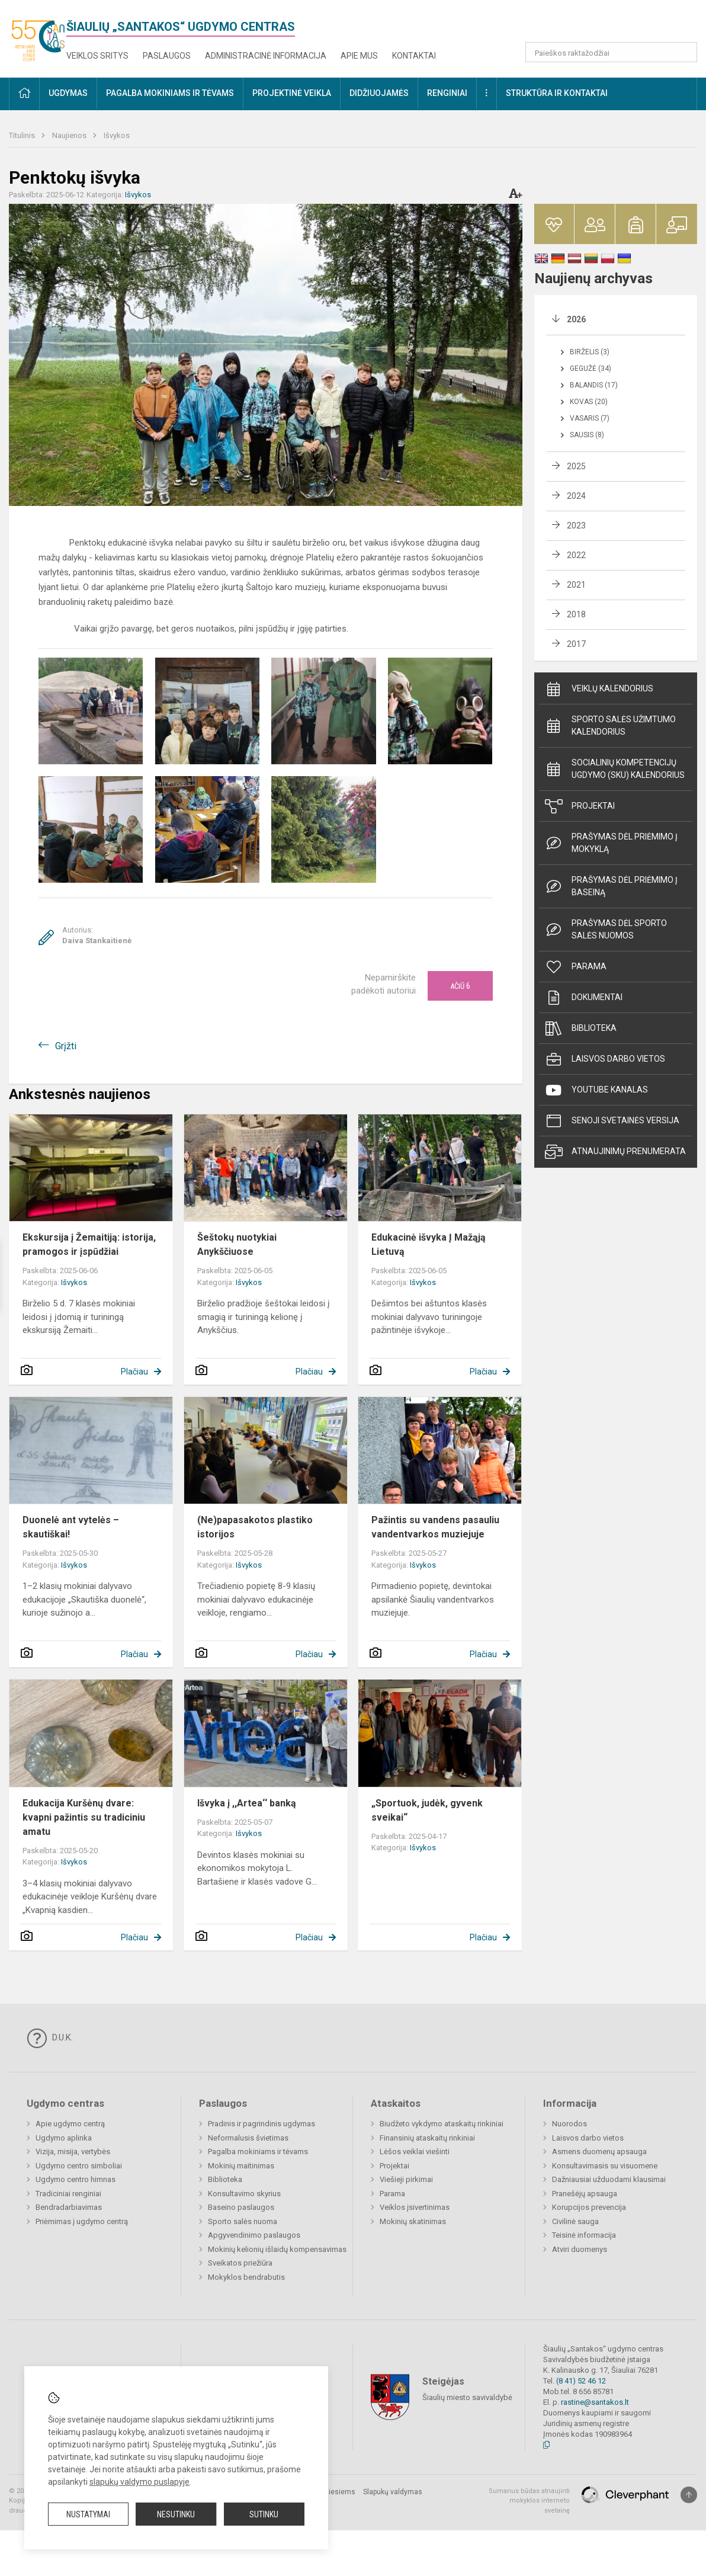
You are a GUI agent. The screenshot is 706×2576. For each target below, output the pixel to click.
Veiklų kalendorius (599, 689)
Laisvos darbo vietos (605, 1059)
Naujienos (70, 135)
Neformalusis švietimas (248, 2137)
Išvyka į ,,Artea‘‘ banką (246, 1803)
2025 (576, 466)
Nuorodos (569, 2123)
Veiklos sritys (97, 55)
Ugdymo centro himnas (75, 2179)
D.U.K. (50, 2038)
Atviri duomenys (579, 2249)
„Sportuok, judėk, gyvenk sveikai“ (427, 1810)
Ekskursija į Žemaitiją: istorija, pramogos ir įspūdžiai (89, 1244)
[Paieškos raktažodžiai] (611, 52)
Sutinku (263, 2514)
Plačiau (134, 1371)
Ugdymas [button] (68, 93)
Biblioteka (581, 1028)
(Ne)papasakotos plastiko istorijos (255, 1527)
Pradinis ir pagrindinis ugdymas (261, 2123)
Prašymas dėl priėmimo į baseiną (611, 886)
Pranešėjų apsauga (584, 2193)
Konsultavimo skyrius (244, 2193)
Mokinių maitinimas (241, 2165)
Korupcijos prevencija (589, 2207)
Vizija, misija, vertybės (73, 2151)
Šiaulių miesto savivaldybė (467, 2396)
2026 (576, 319)
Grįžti (65, 1046)
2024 (576, 496)
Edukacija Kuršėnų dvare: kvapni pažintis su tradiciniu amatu (84, 1817)
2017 (576, 644)
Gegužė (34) (590, 368)
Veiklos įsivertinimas (415, 2207)
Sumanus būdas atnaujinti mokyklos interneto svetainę (529, 2500)
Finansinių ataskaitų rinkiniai (427, 2137)
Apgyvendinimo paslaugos (254, 2235)
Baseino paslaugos (241, 2207)
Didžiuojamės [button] (379, 93)
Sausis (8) (587, 435)
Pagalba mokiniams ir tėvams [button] (170, 93)
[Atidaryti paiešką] (684, 52)
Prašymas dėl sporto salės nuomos (606, 929)
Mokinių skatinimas (413, 2221)
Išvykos (117, 135)
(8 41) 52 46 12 (581, 2380)
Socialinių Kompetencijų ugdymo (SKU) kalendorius (615, 769)
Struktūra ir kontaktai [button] (557, 93)
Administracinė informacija (265, 55)
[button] (616, 25)
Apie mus (359, 55)
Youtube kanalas (596, 1090)
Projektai (580, 806)
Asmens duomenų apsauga (599, 2151)
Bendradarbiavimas (69, 2207)
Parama (575, 967)
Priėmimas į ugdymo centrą (82, 2221)
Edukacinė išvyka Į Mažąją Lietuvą (428, 1244)
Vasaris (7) (589, 418)
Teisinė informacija (584, 2235)
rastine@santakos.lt (595, 2402)
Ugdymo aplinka (64, 2137)
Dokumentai (583, 998)
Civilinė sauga (575, 2221)
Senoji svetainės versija (612, 1121)
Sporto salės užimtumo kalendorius (610, 725)
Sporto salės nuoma (242, 2221)
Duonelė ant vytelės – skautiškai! (71, 1527)
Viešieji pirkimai (406, 2179)
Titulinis (23, 135)
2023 (576, 525)
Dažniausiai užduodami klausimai (609, 2179)
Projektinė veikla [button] (291, 93)
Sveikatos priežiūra (240, 2262)
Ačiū (460, 985)
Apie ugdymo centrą (70, 2123)
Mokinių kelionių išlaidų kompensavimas (277, 2249)
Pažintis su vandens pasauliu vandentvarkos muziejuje (435, 1527)
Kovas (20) (589, 402)
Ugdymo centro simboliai (79, 2165)
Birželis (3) (589, 352)
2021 (576, 584)
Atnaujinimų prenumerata (615, 1152)
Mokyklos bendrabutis (246, 2277)
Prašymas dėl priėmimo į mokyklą (611, 843)
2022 (576, 555)
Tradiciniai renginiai (68, 2193)
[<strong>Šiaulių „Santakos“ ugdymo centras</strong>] (37, 35)
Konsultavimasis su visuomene (604, 2165)
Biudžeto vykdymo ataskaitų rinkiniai (441, 2123)
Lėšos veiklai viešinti (415, 2151)
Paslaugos (167, 55)
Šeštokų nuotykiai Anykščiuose (237, 1244)
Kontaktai (414, 55)
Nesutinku (176, 2514)
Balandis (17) (594, 385)
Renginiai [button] (447, 93)
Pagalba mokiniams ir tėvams (258, 2151)
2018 (576, 614)
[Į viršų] (689, 2495)
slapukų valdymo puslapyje (139, 2482)
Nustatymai (88, 2514)
